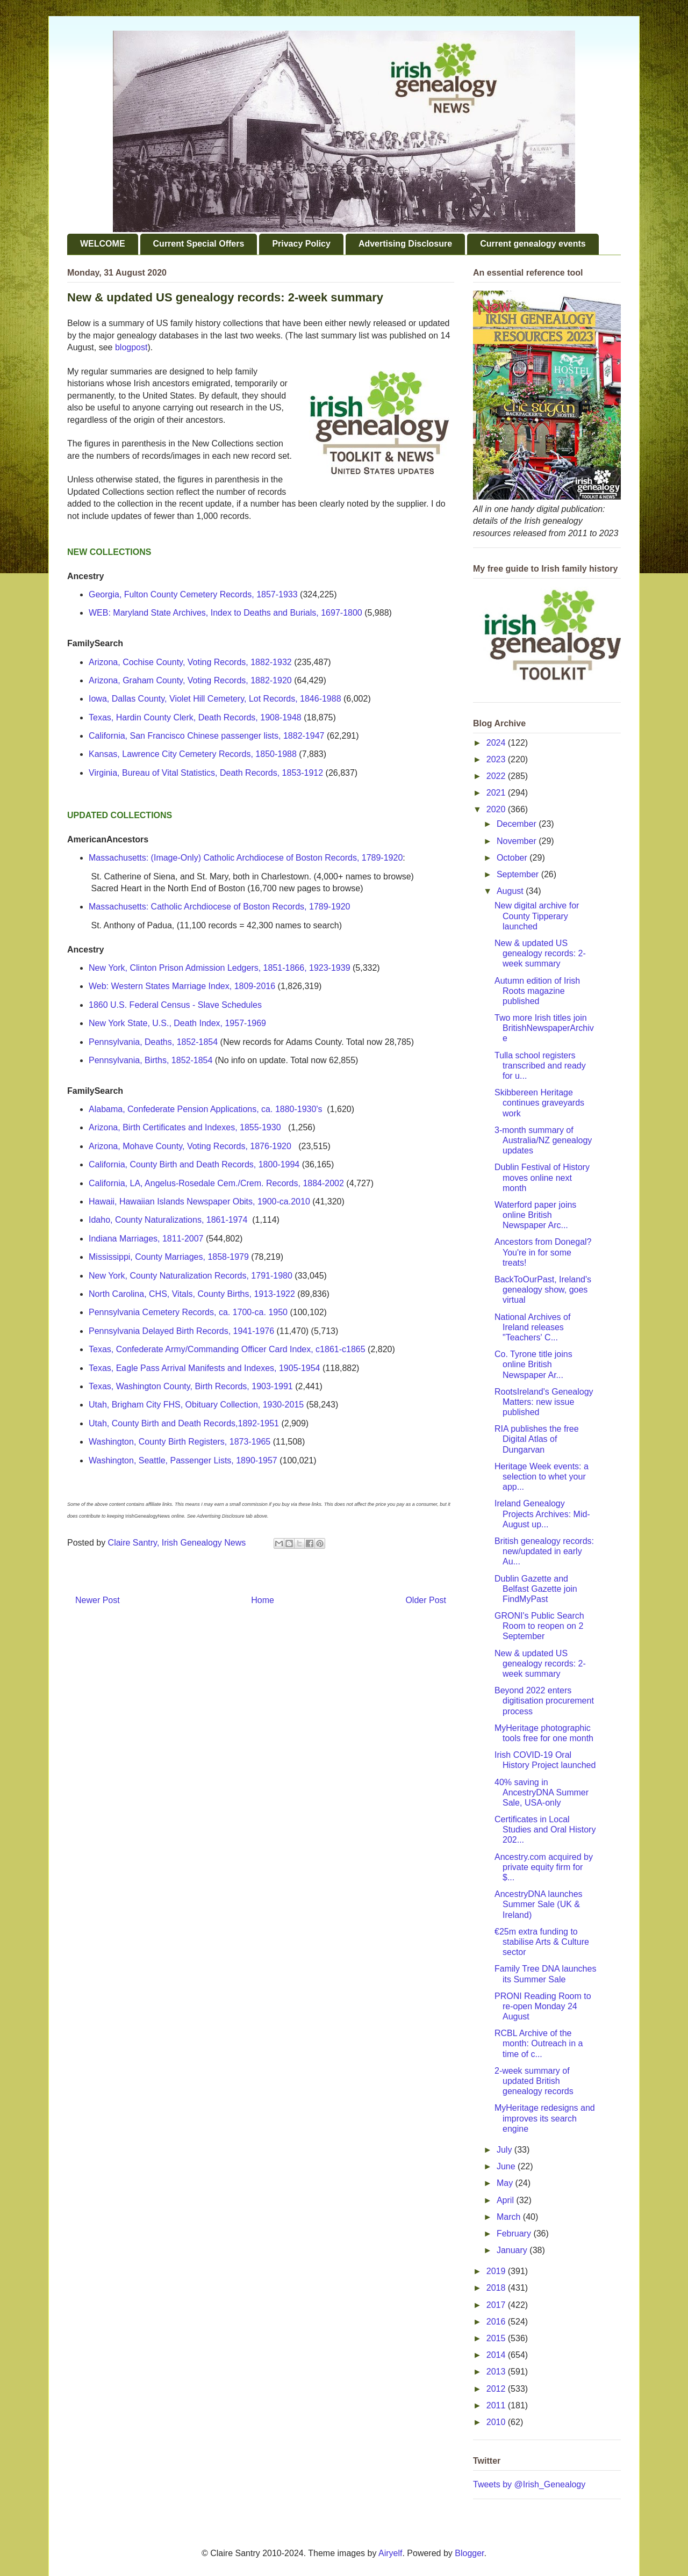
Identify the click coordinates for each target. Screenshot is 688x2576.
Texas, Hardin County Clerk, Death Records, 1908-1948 (195, 717)
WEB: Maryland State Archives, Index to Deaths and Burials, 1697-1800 (225, 612)
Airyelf (390, 2553)
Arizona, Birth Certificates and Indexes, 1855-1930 (185, 1127)
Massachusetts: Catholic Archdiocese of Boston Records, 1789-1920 (219, 906)
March (510, 2216)
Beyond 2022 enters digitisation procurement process (544, 1700)
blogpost (131, 347)
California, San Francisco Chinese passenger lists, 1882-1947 (206, 735)
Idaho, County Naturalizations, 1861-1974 (168, 1219)
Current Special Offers (199, 243)
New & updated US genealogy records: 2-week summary (540, 953)
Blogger (469, 2553)
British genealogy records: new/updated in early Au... (544, 1551)
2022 (497, 776)
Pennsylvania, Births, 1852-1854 (150, 1060)
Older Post (425, 1600)
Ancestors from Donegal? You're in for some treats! (543, 1252)
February (515, 2233)
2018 (497, 2287)
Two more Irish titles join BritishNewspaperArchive (544, 1028)
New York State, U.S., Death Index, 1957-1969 (177, 1023)
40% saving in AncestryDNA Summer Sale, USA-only (541, 1792)
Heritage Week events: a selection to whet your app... (541, 1476)
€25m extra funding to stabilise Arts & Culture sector (541, 1942)
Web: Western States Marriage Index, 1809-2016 (182, 986)
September (519, 874)
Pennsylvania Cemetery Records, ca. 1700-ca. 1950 (188, 1312)
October (513, 857)
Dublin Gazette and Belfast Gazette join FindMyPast (535, 1589)
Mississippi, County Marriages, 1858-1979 (169, 1256)
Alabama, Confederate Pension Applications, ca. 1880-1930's (205, 1109)
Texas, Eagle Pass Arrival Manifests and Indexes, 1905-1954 (204, 1368)
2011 (497, 2405)
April (506, 2200)
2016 (497, 2321)
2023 (497, 759)
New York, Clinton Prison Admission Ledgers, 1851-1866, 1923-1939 (219, 967)
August (511, 891)
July (505, 2149)
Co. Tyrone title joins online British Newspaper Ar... (533, 1364)
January (513, 2250)
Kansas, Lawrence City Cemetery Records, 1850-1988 (193, 754)
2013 (497, 2371)
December (518, 823)
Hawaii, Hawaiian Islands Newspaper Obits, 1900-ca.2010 (199, 1201)
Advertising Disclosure (405, 243)
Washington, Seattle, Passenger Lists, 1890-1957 (183, 1460)
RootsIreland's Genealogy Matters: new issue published (543, 1402)
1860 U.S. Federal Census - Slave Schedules (175, 1004)
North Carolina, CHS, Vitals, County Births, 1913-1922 (192, 1293)
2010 (497, 2422)
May (506, 2183)
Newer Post (97, 1600)
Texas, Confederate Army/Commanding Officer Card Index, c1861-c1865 (227, 1349)
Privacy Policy (301, 243)
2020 (497, 809)
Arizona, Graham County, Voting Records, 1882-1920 (190, 680)
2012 (497, 2388)
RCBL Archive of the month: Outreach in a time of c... (538, 2043)
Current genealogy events (533, 243)
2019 (497, 2271)
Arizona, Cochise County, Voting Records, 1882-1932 (190, 662)
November (518, 841)
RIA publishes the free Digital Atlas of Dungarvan (536, 1439)
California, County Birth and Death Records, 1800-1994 (194, 1164)
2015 (497, 2338)
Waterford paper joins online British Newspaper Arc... (535, 1215)
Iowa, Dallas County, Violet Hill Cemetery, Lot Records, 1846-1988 (215, 698)
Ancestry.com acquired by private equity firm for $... (543, 1867)
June (507, 2166)
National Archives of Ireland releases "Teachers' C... (532, 1327)
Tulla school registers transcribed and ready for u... (540, 1065)
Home (262, 1600)
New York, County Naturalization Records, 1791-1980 (190, 1275)
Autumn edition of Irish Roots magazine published (537, 991)
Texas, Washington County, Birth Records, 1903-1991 (191, 1386)
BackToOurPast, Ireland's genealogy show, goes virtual (542, 1289)
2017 (497, 2305)
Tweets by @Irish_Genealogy (529, 2484)
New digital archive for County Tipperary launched (536, 915)
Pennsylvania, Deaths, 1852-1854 (153, 1042)
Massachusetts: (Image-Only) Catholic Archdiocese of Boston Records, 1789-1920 (246, 857)
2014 (497, 2354)
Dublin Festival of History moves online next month (542, 1177)
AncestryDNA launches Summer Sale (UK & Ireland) (538, 1904)
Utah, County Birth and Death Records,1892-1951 (184, 1423)
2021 (497, 792)
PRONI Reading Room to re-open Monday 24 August (542, 2006)
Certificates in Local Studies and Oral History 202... (545, 1829)
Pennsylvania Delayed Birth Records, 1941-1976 (181, 1331)
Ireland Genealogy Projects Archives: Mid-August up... (542, 1513)
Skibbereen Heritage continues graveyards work (539, 1102)
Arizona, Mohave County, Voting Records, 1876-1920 (190, 1146)
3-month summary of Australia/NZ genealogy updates (543, 1140)
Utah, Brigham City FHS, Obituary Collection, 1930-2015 (196, 1404)
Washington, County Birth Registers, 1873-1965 (179, 1441)
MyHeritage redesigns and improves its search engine (544, 2118)
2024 (497, 742)
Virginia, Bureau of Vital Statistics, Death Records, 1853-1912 (206, 772)
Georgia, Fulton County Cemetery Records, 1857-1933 (193, 594)
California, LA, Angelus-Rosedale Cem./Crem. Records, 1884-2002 (216, 1183)
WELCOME (102, 243)
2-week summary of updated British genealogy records (534, 2081)
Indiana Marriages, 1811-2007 (146, 1238)
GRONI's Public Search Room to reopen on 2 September (539, 1626)
